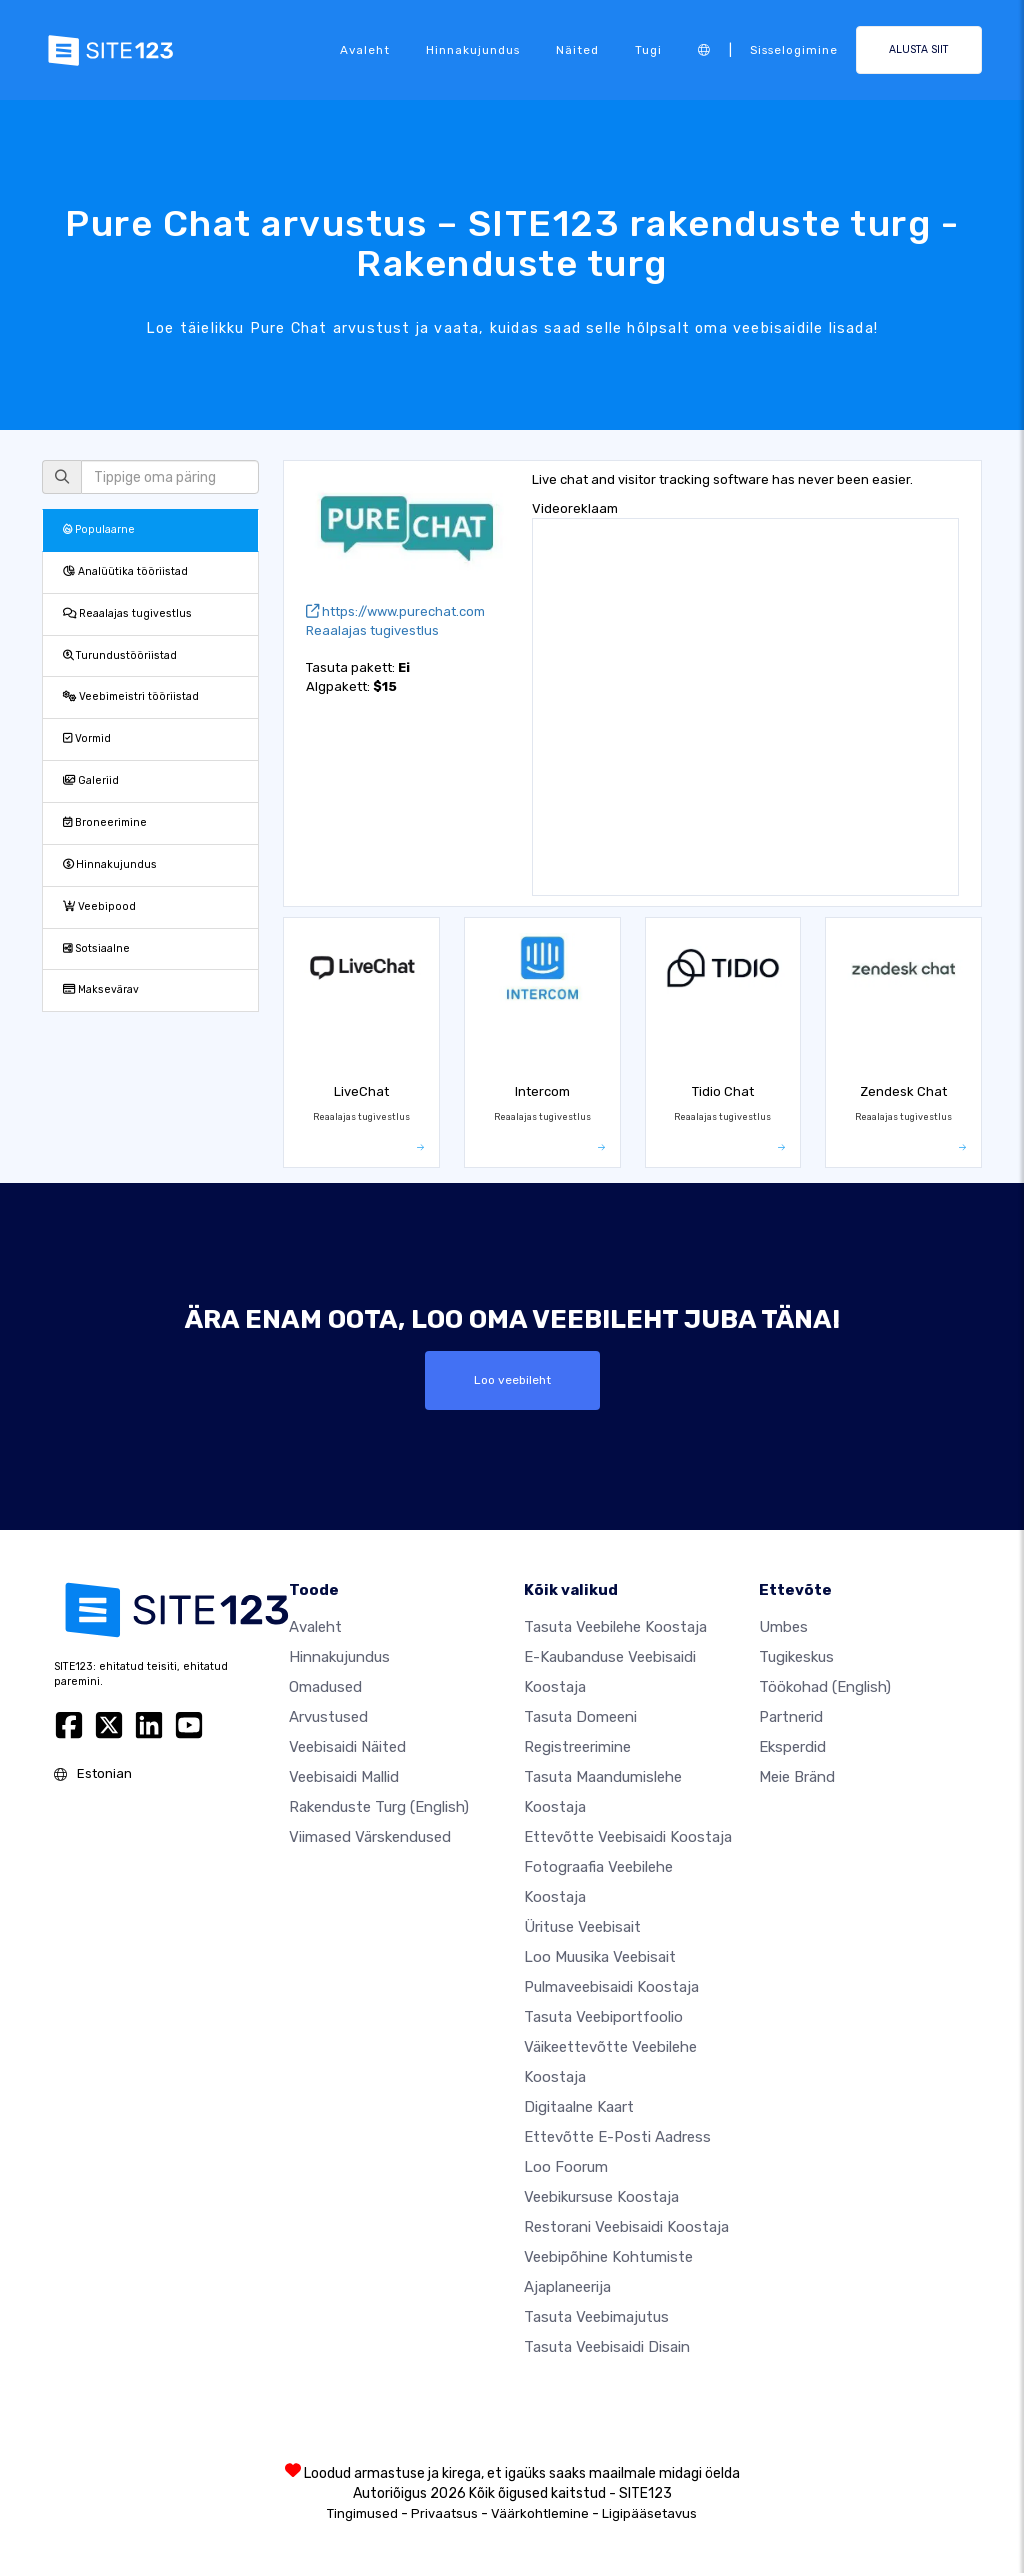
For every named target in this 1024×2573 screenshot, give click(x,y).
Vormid (87, 738)
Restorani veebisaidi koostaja (626, 2226)
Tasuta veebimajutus (596, 2316)
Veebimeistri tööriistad (131, 696)
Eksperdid (792, 1746)
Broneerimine (105, 822)
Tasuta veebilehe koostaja (615, 1626)
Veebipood (99, 906)
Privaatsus (444, 2512)
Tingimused (362, 2512)
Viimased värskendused (370, 1836)
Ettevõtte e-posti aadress (617, 2136)
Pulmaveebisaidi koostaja (611, 1986)
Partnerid (791, 1716)
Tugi (648, 50)
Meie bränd (797, 1776)
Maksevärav (101, 989)
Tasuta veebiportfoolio (603, 2016)
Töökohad (825, 1686)
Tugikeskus (796, 1656)
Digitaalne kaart (579, 2106)
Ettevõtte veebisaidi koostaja (628, 1836)
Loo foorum (566, 2166)
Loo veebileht (512, 1380)
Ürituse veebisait (582, 1926)
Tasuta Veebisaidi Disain (607, 2346)
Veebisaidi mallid (344, 1776)
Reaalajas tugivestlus (127, 613)
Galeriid (91, 780)
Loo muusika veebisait (600, 1956)
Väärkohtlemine (540, 2512)
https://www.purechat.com (395, 611)
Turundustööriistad (120, 655)
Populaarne (99, 529)
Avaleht (365, 50)
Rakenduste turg (379, 1806)
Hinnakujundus (473, 50)
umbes (783, 1626)
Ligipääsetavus (649, 2512)
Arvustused (328, 1716)
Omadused (325, 1686)
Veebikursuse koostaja (601, 2196)
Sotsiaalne (96, 948)
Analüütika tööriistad (125, 571)
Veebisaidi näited (347, 1746)
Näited (577, 50)
